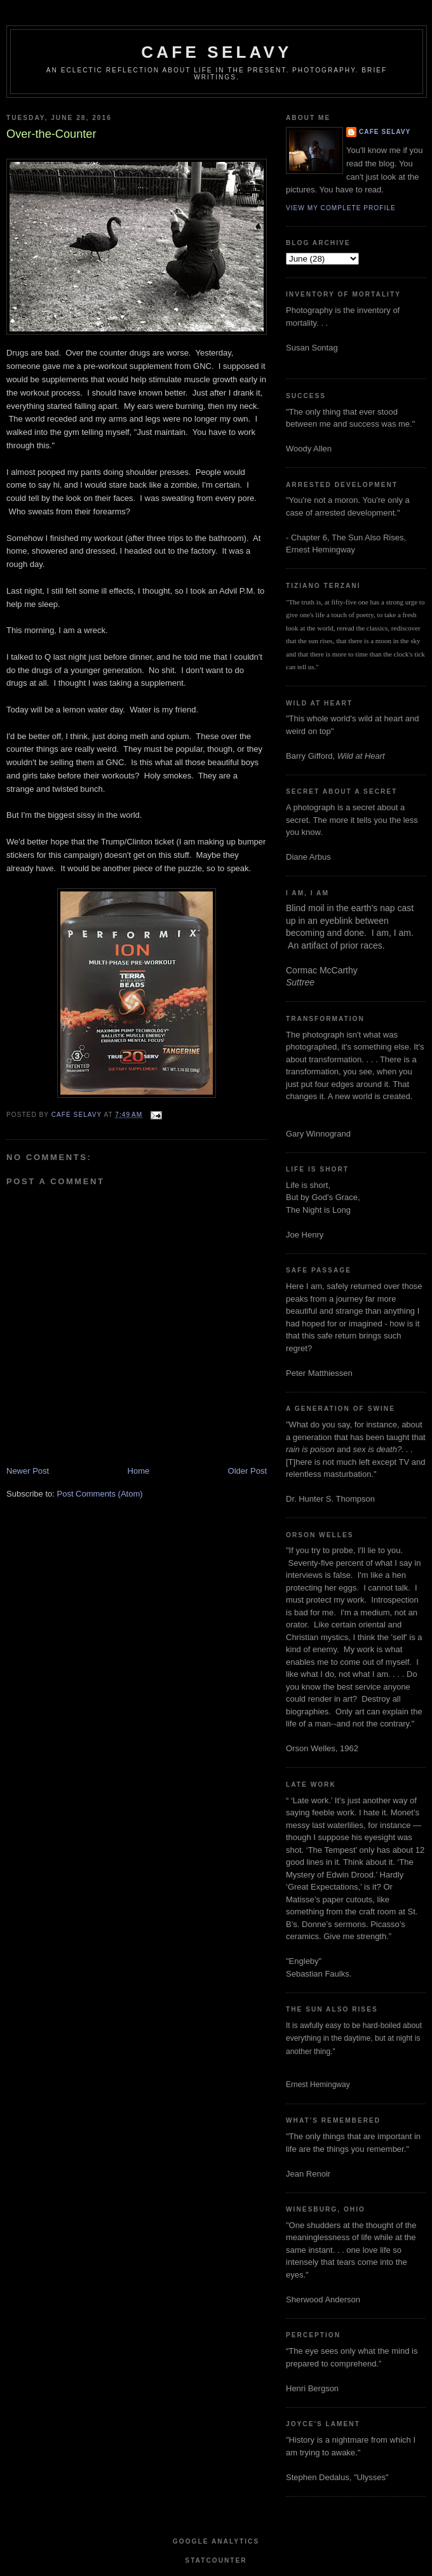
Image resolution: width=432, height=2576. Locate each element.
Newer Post (27, 1471)
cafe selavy (216, 52)
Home (139, 1471)
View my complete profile (341, 207)
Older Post (247, 1471)
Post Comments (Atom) (100, 1493)
